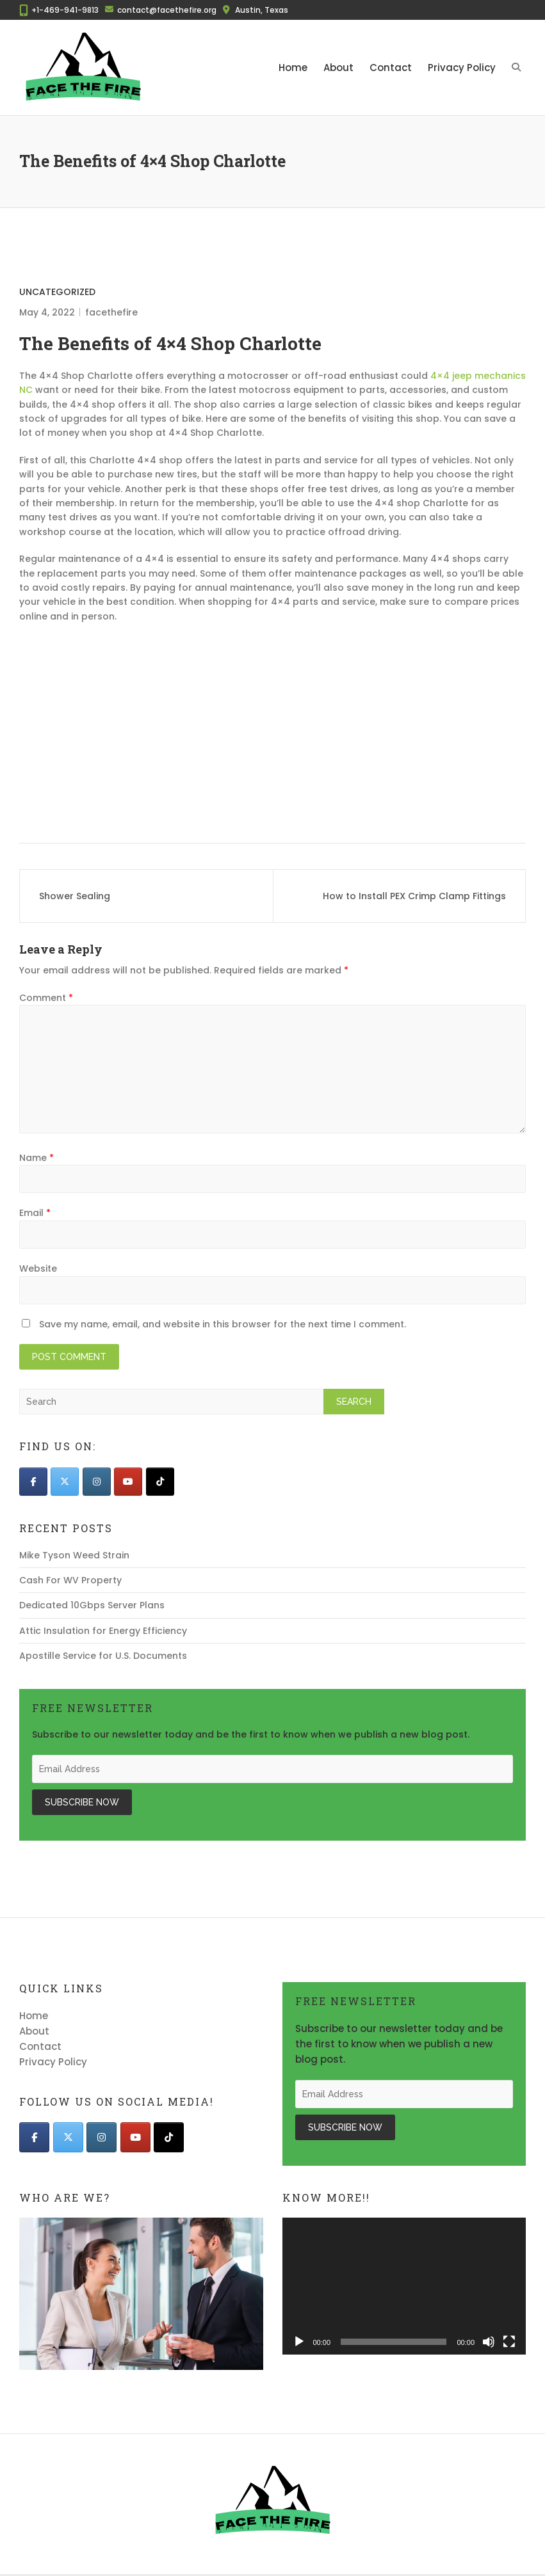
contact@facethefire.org (166, 9)
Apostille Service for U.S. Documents (103, 1655)
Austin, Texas (261, 9)
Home (293, 67)
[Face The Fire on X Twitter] (65, 1482)
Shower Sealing (74, 896)
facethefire (111, 312)
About (338, 67)
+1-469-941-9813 (65, 9)
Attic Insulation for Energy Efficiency (103, 1630)
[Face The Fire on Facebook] (33, 1482)
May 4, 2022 (47, 312)
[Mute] (488, 2341)
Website (38, 1268)
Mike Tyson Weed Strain (74, 1555)
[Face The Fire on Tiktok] (160, 1482)
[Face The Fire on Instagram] (97, 1482)
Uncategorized (57, 291)
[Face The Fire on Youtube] (128, 1482)
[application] (404, 2286)
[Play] (299, 2341)
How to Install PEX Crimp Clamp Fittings (414, 896)
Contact (391, 67)
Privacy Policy (462, 67)
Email (35, 1212)
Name (36, 1157)
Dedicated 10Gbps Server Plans (92, 1605)
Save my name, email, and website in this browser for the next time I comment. (222, 1324)
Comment (46, 997)
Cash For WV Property (70, 1580)
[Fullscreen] (509, 2341)
